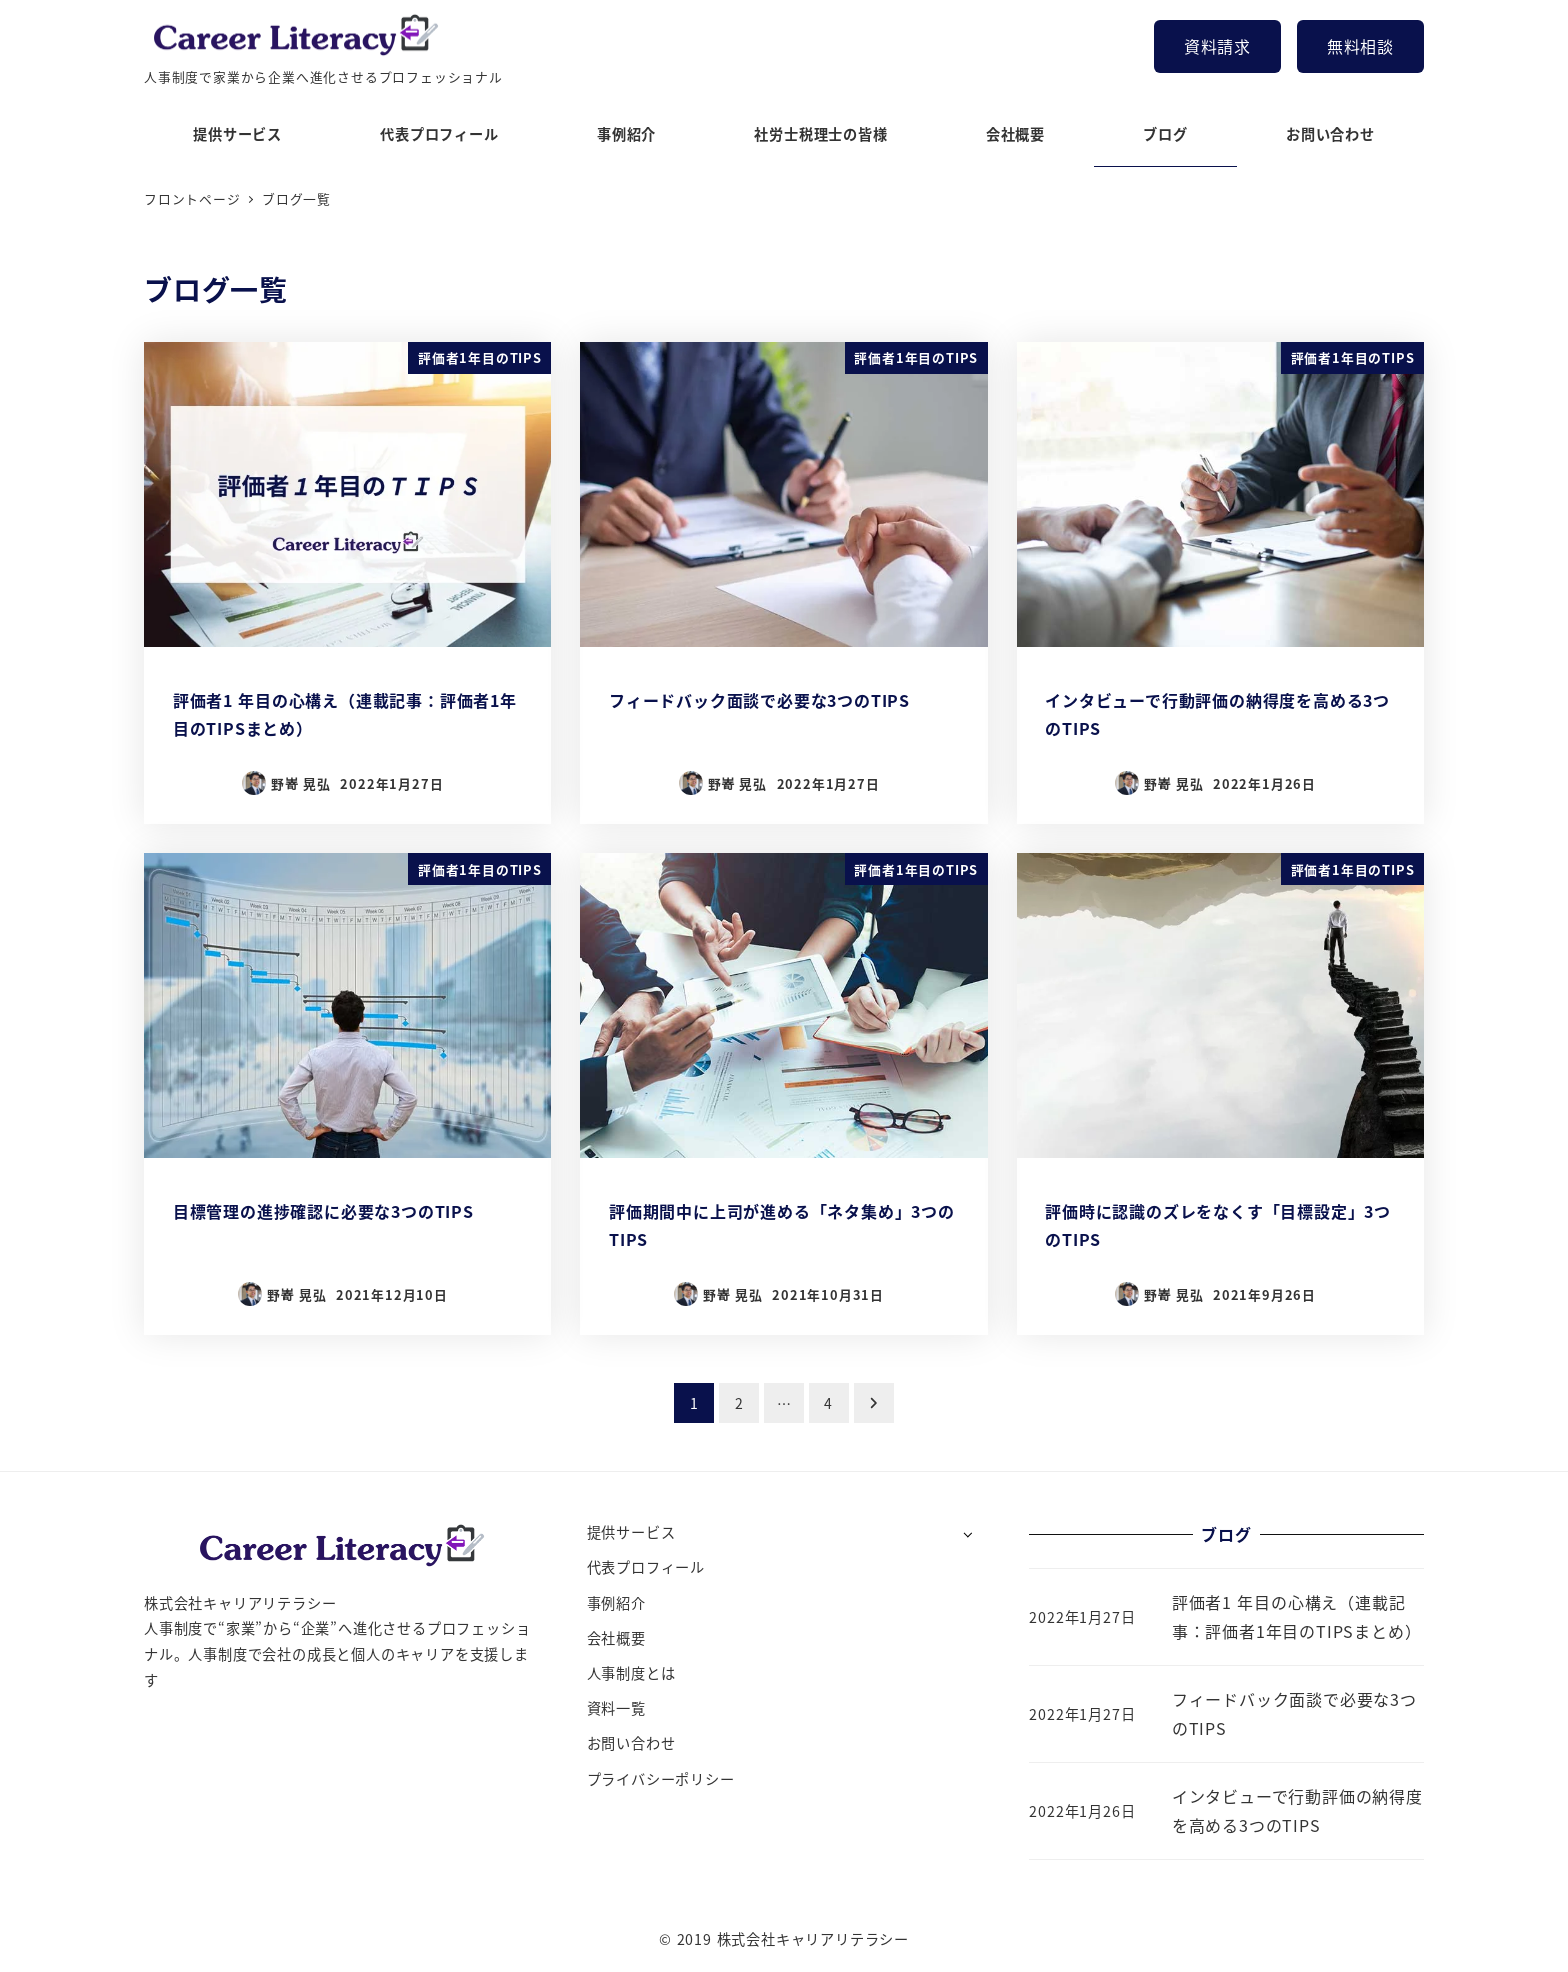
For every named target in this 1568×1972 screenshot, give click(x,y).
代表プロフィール (646, 1567)
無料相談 (1360, 46)
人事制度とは (631, 1673)
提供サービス (631, 1532)
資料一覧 (616, 1708)
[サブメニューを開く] (967, 1533)
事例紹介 (616, 1603)
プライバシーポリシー (661, 1779)
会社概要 (616, 1638)
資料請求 (1217, 46)
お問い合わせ (631, 1743)
